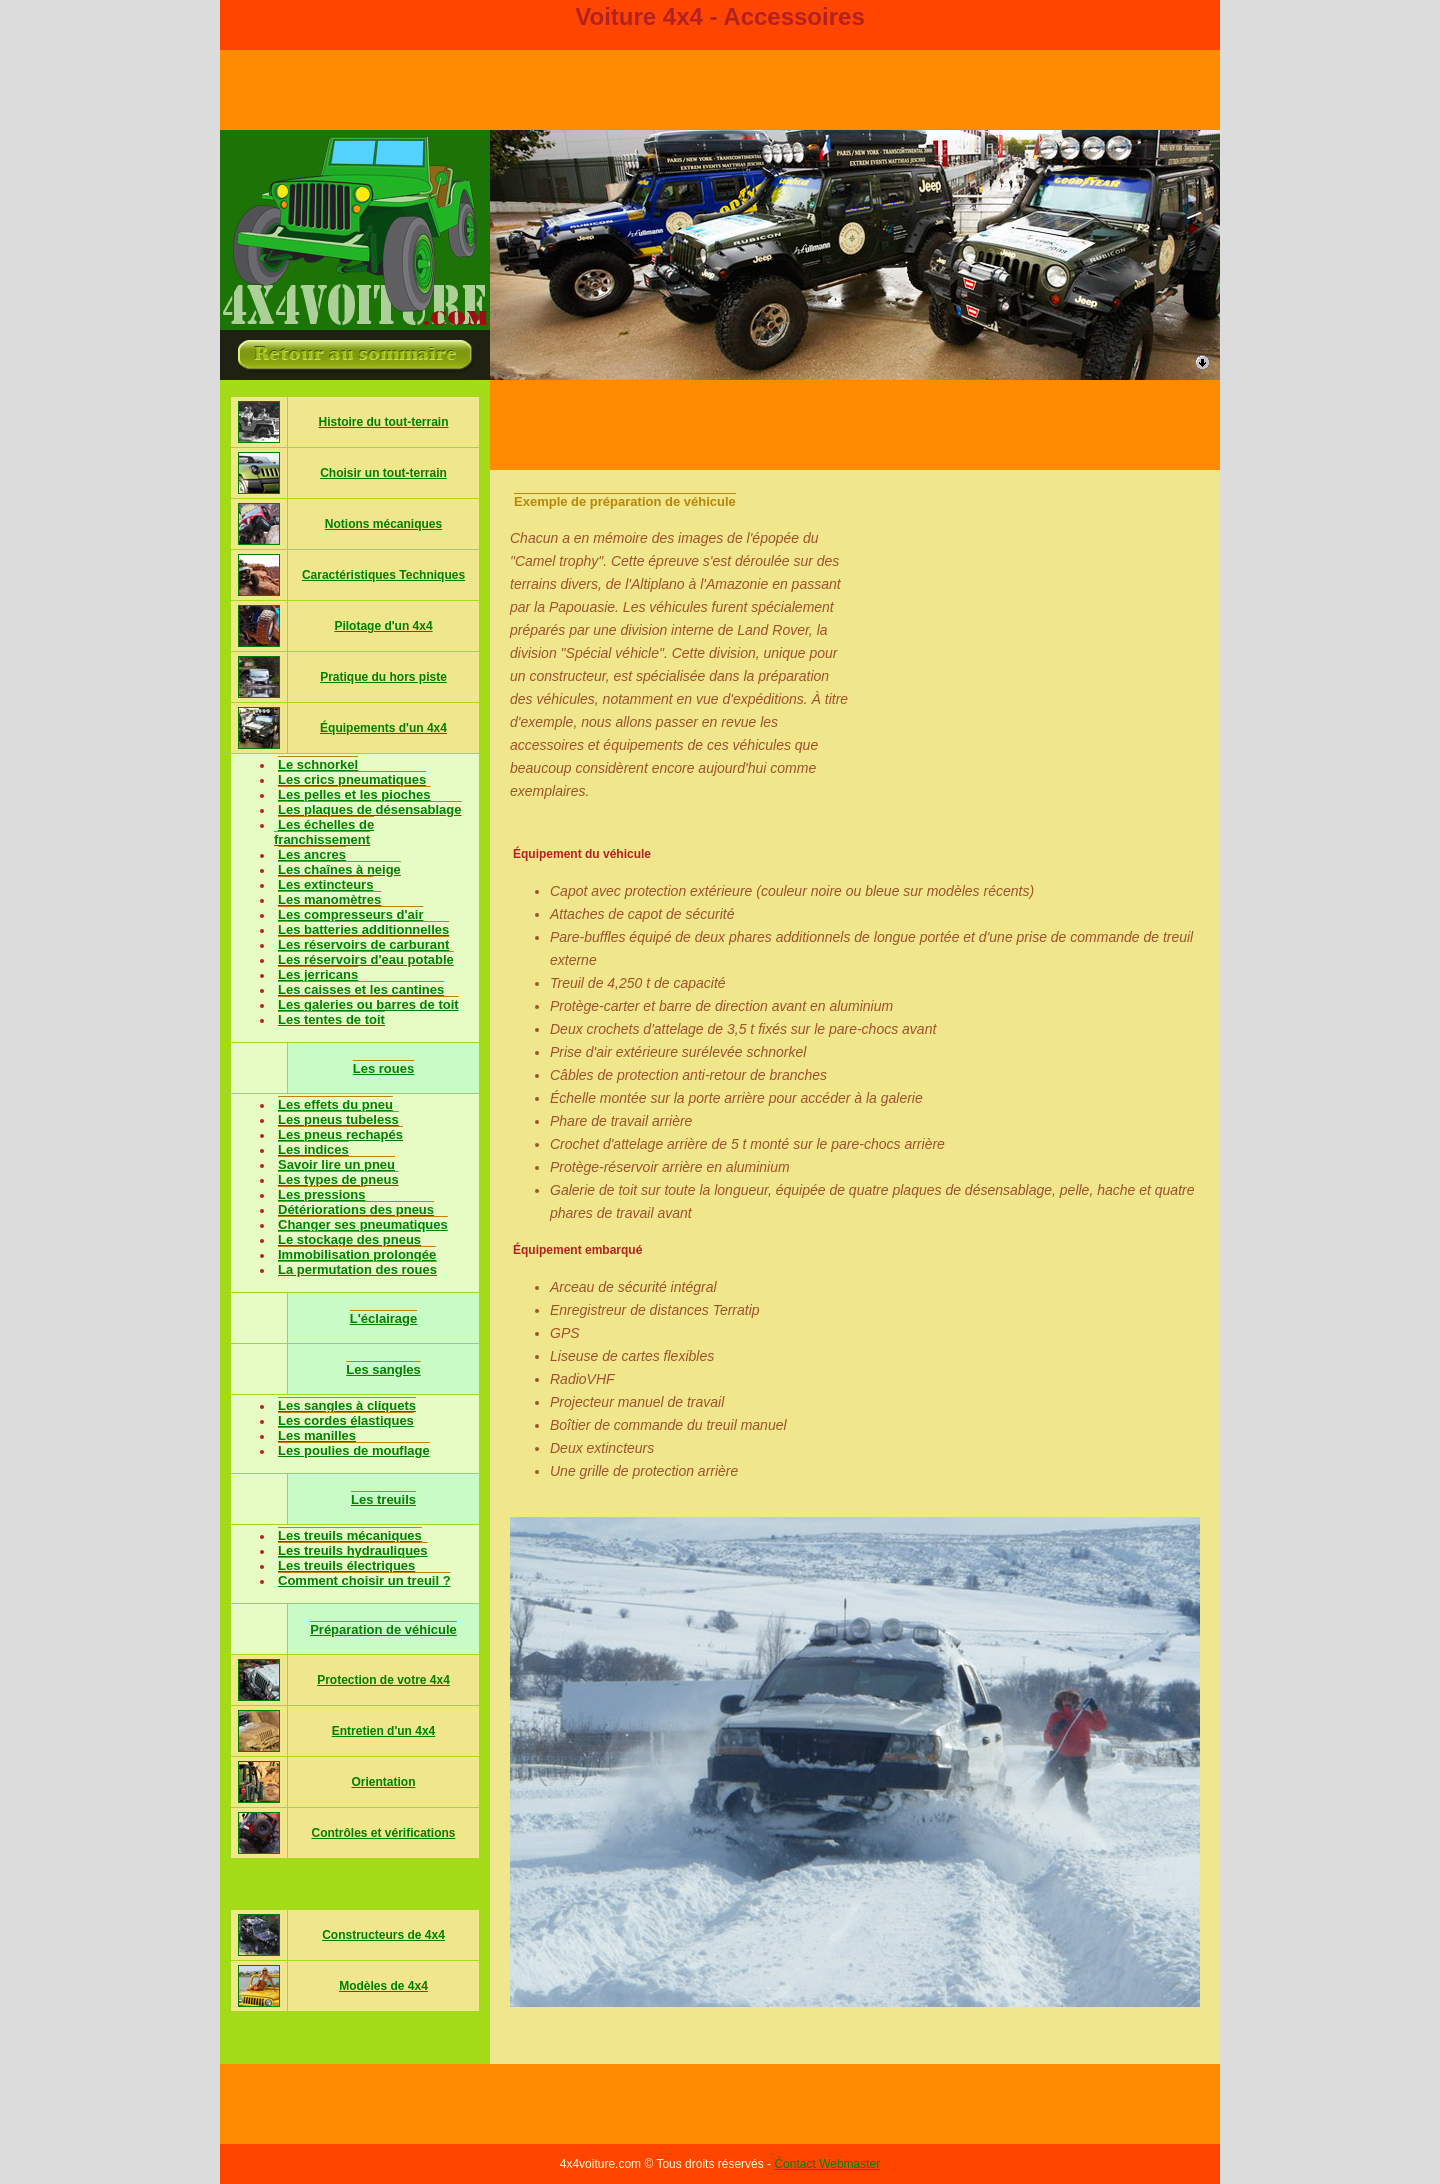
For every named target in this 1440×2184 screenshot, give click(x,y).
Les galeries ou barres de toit (368, 1004)
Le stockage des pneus (349, 1239)
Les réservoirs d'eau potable (366, 959)
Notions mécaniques (383, 524)
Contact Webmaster (827, 2164)
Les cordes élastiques (346, 1420)
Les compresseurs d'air (350, 914)
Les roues (383, 1068)
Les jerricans (318, 974)
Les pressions (321, 1194)
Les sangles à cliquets (347, 1405)
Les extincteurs (325, 884)
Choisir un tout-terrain (383, 473)
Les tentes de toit (331, 1019)
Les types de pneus (338, 1179)
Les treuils (383, 1499)
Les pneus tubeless (338, 1119)
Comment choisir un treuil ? (364, 1580)
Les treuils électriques (346, 1565)
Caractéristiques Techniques (383, 575)
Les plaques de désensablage (370, 809)
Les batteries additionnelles (363, 929)
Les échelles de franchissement (324, 832)
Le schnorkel (318, 764)
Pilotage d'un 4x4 (383, 626)
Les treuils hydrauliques (353, 1550)
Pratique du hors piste (383, 677)
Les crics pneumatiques (352, 779)
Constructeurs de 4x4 (383, 1935)
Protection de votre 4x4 (383, 1680)
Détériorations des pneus (356, 1209)
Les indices (313, 1149)
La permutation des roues (357, 1269)
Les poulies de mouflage (354, 1450)
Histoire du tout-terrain (383, 422)
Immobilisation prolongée (357, 1254)
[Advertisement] (855, 425)
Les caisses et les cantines (361, 989)
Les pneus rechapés (340, 1134)
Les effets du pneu (335, 1104)
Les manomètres (329, 899)
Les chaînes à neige (339, 869)
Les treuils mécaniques (350, 1535)
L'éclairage (383, 1318)
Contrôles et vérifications (383, 1833)
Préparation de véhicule (383, 1629)
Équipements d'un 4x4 (383, 728)
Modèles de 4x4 (383, 1986)
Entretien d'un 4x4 (384, 1731)
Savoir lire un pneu (336, 1164)
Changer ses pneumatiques (363, 1224)
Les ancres (312, 854)
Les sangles (383, 1369)
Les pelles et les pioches (354, 794)
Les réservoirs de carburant (363, 944)
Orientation (383, 1782)
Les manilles (317, 1435)
